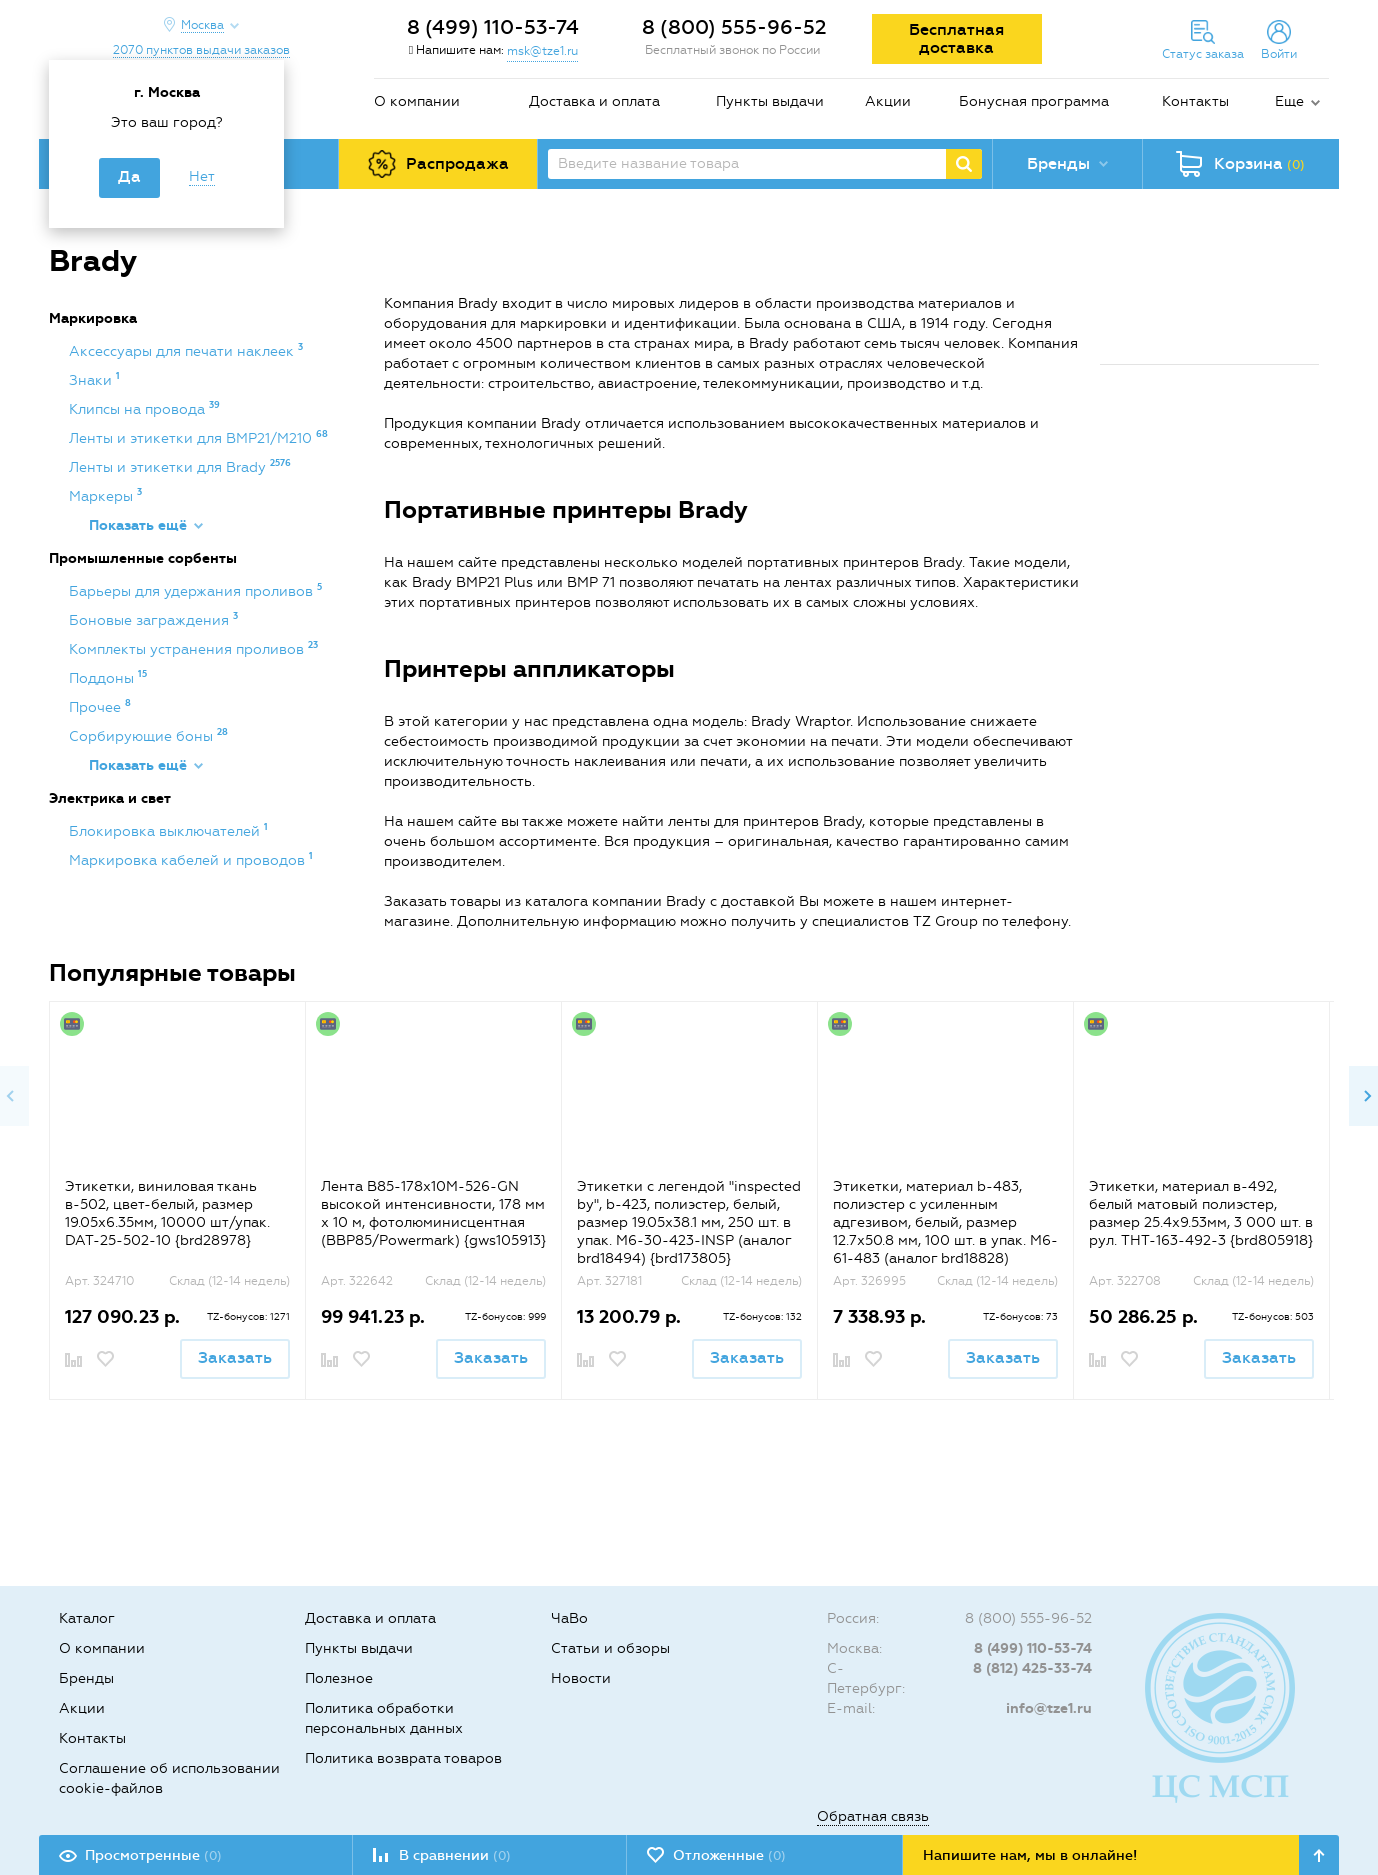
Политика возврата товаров (403, 1758)
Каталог (87, 1618)
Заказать (235, 1357)
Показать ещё (138, 525)
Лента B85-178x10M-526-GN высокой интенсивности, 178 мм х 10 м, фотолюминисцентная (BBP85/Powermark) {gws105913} (433, 1213)
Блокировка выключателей (166, 831)
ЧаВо (569, 1618)
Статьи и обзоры (610, 1648)
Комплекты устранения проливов (188, 649)
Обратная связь (873, 1816)
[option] (177, 1200)
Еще (1289, 101)
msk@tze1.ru (542, 51)
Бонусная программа (1034, 101)
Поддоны (103, 678)
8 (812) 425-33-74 (1032, 1668)
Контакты (1195, 101)
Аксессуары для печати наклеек (183, 351)
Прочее (97, 707)
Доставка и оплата (594, 101)
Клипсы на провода (139, 409)
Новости (581, 1678)
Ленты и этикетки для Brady (169, 467)
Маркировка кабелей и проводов (189, 860)
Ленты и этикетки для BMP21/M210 (192, 438)
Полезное (339, 1678)
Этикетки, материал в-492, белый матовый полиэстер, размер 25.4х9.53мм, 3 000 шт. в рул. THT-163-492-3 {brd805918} (1201, 1213)
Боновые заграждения (151, 620)
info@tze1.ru (1049, 1708)
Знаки (92, 380)
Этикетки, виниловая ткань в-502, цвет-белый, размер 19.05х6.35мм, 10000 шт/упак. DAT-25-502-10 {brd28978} (167, 1213)
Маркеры (103, 496)
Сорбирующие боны (143, 736)
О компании (417, 101)
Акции (888, 101)
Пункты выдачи (770, 101)
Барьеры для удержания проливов (193, 591)
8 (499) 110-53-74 (493, 27)
